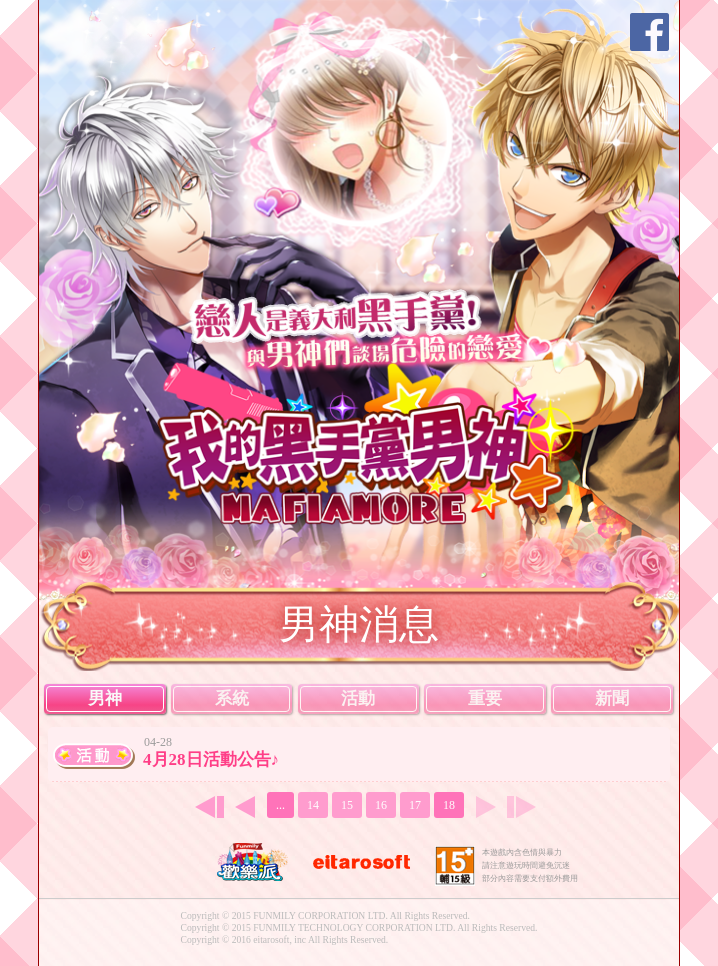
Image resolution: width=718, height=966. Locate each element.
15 (347, 805)
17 (415, 805)
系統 (232, 698)
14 (313, 805)
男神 (105, 698)
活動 (358, 698)
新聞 (612, 698)
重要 (485, 698)
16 (381, 805)
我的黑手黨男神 (371, 442)
